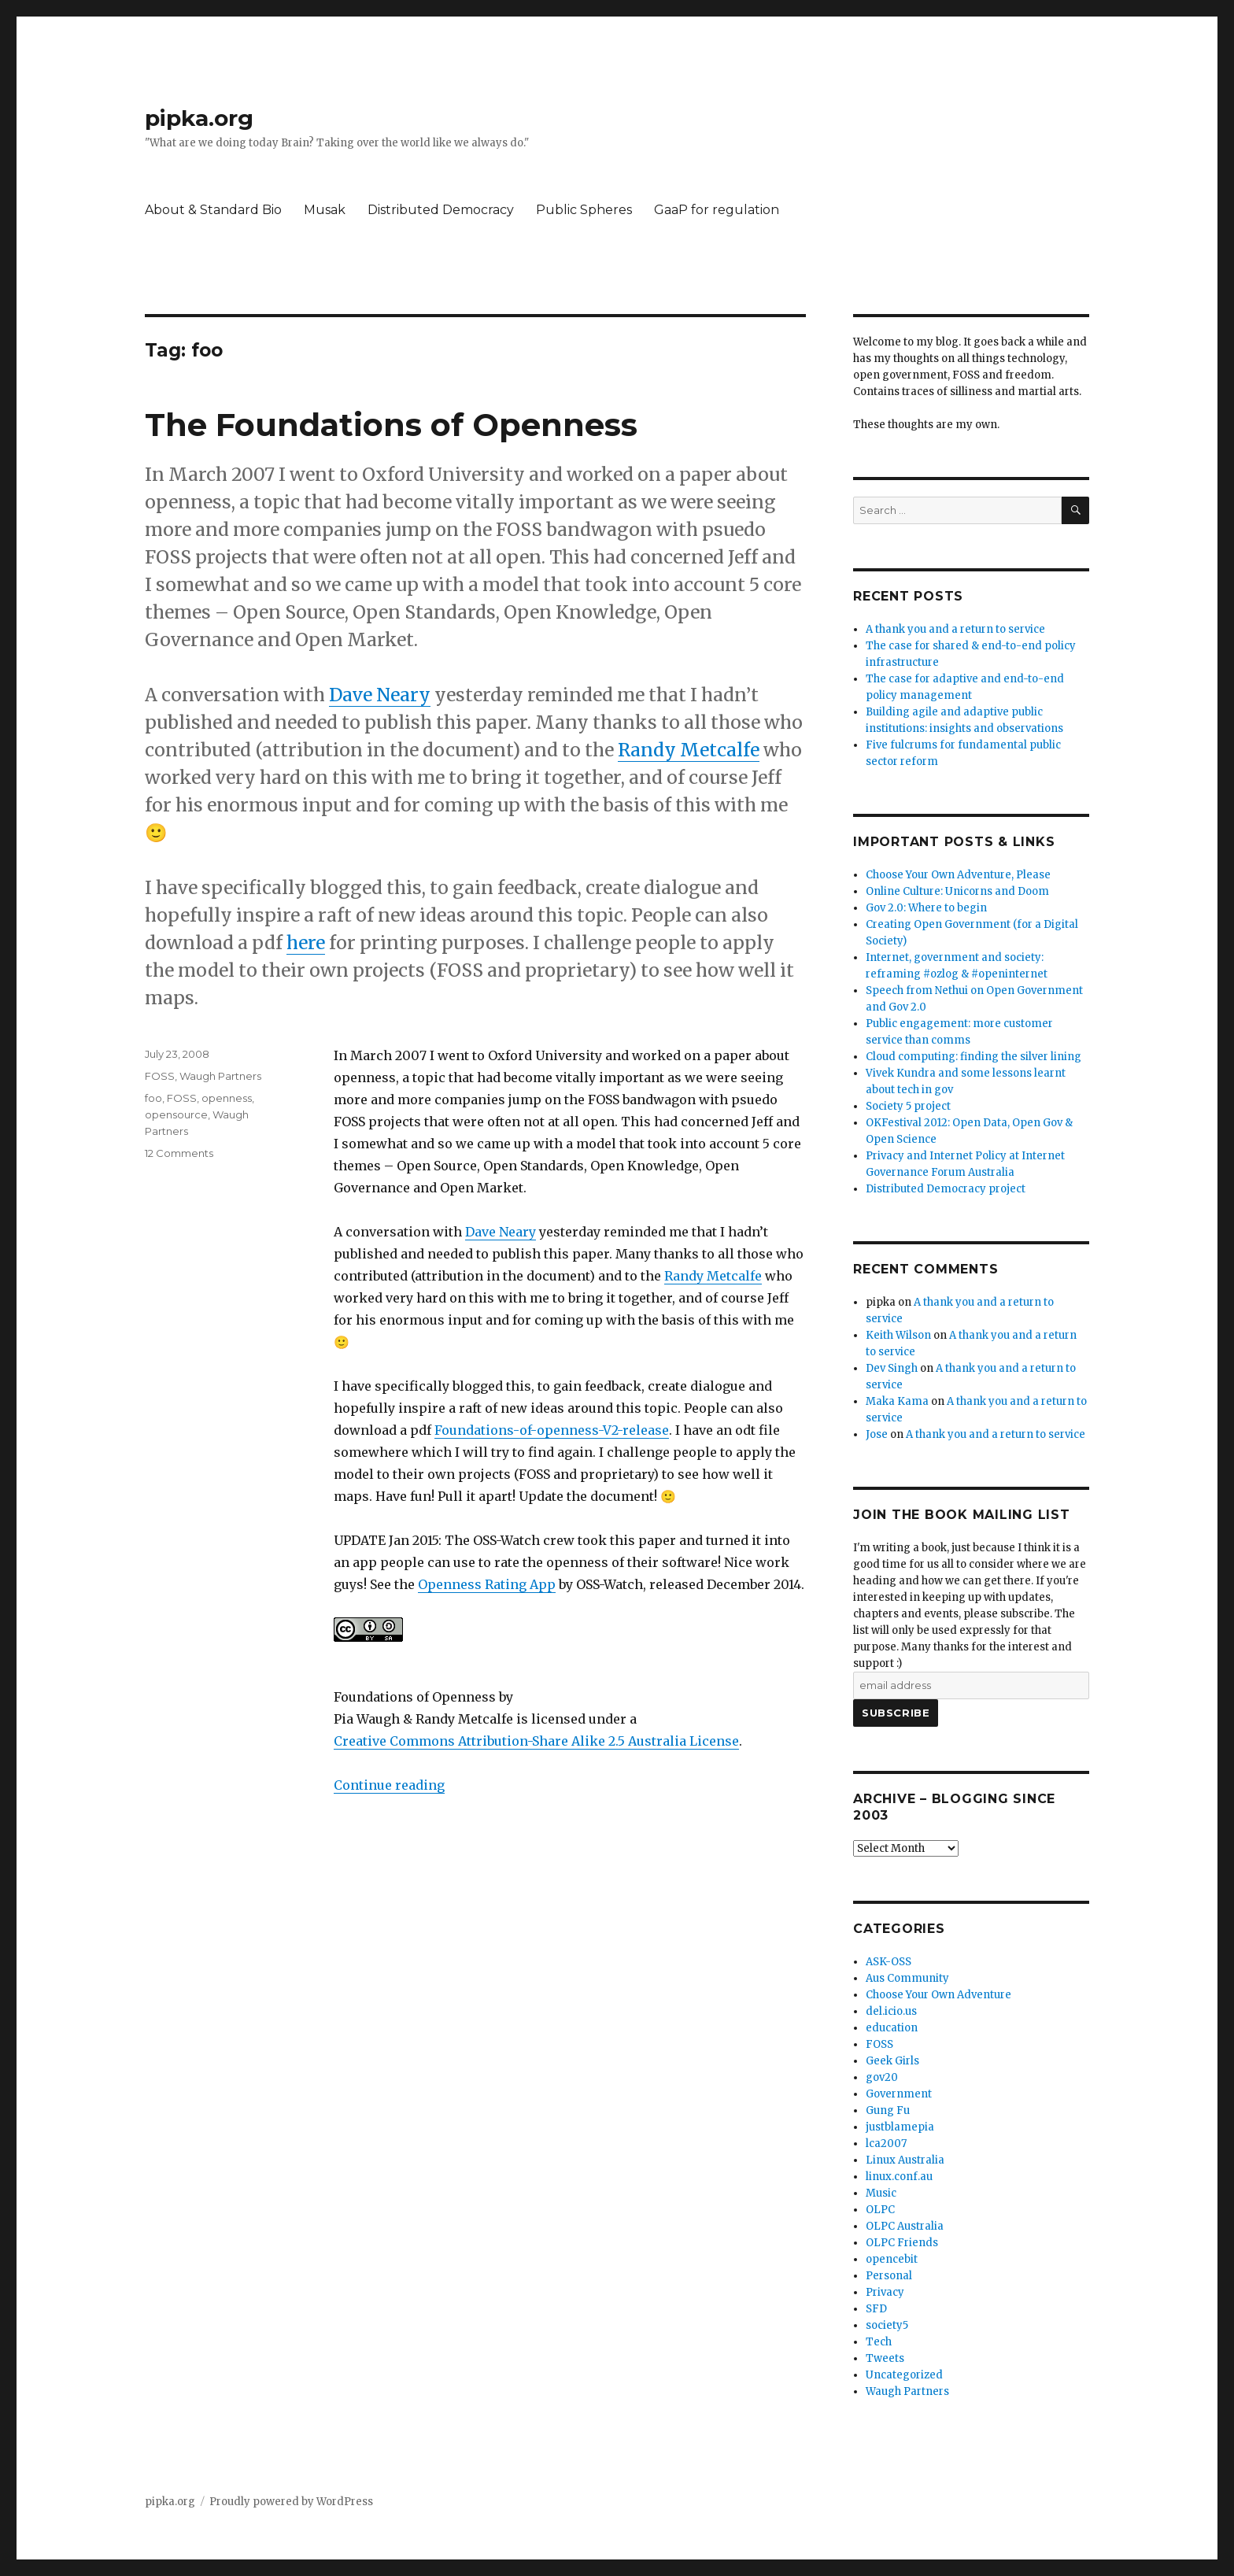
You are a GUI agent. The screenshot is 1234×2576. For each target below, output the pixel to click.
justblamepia (900, 2127)
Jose (877, 1434)
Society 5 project (908, 1106)
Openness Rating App (487, 1584)
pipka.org (199, 118)
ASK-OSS (888, 1961)
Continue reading (389, 1785)
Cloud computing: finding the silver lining (973, 1056)
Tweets (885, 2358)
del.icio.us (891, 2011)
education (892, 2028)
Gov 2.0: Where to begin (926, 908)
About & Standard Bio (213, 209)
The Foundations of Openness (391, 424)
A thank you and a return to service (955, 629)
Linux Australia (905, 2160)
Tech (879, 2342)
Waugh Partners (220, 1076)
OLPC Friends (902, 2242)
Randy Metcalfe (688, 749)
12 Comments (179, 1153)
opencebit (892, 2259)
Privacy (885, 2292)
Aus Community (907, 1978)
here (305, 942)
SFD (876, 2308)
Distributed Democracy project (945, 1189)
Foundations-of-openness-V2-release (551, 1430)
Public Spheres (584, 209)
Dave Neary (379, 694)
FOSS (160, 1076)
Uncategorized (904, 2375)
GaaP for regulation (716, 209)
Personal (889, 2275)
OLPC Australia (905, 2226)
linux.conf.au (899, 2176)
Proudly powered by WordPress (291, 2501)
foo (153, 1098)
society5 (887, 2325)
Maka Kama (897, 1401)
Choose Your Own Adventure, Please (958, 874)
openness (226, 1098)
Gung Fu (888, 2110)
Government (899, 2094)
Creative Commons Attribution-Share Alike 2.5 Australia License (536, 1741)
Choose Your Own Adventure (938, 1994)
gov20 (882, 2077)
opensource (176, 1114)
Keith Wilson (898, 1335)
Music (881, 2193)
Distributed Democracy (441, 209)
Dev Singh (892, 1368)
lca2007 (886, 2143)
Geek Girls (892, 2061)
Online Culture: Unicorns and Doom (957, 891)
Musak (324, 209)
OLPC (880, 2209)
